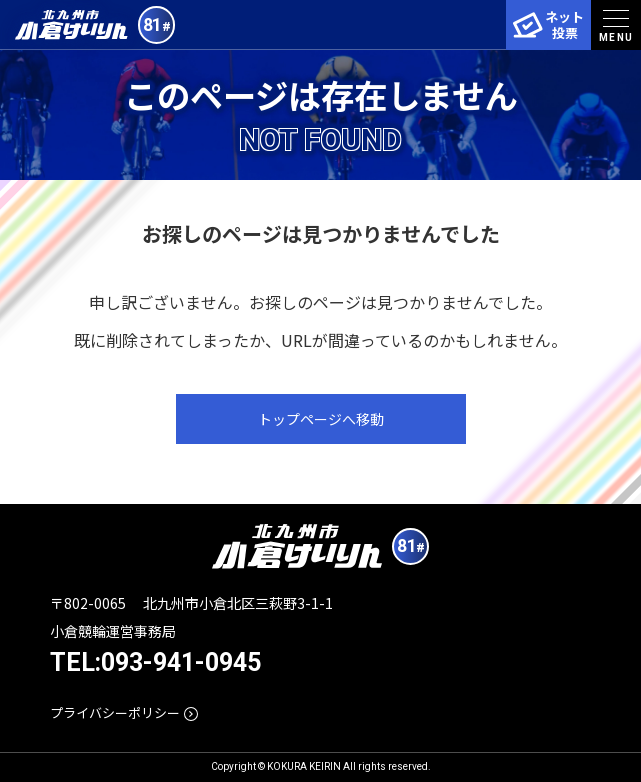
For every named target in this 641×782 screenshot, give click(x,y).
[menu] (616, 25)
